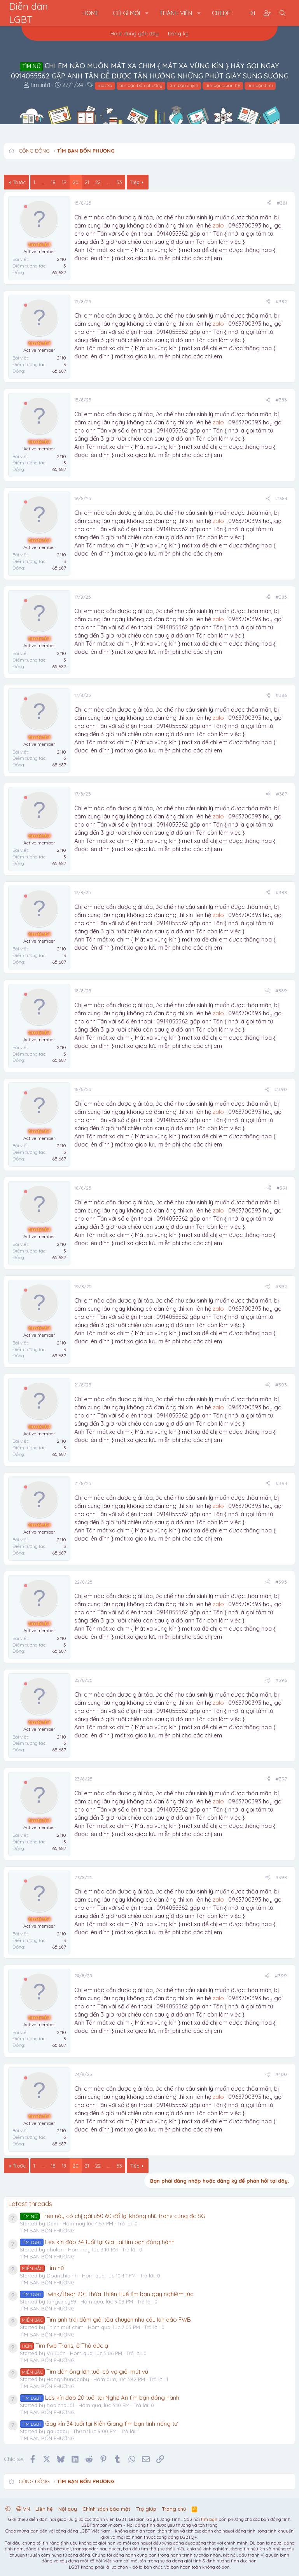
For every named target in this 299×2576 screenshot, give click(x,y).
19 (64, 182)
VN (23, 2509)
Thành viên (175, 13)
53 (119, 182)
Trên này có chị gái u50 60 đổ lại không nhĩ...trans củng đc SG (112, 2216)
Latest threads (30, 2203)
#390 (281, 1089)
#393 (281, 1385)
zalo (218, 225)
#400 (281, 2074)
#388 (281, 892)
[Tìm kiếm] (282, 13)
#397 (281, 1779)
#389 (281, 991)
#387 (281, 794)
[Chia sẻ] (269, 203)
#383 (281, 400)
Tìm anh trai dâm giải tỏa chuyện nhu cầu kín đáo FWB (105, 2319)
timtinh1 (41, 85)
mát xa (105, 85)
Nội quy (67, 2509)
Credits (223, 13)
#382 (281, 301)
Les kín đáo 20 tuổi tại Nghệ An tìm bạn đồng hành (99, 2397)
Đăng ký (178, 33)
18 (53, 182)
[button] (146, 13)
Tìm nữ (42, 2268)
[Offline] (25, 207)
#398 (281, 1877)
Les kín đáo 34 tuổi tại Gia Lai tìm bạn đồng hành (97, 2242)
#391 (281, 1188)
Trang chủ (174, 2509)
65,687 (59, 272)
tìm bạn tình (260, 85)
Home (90, 13)
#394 (281, 1483)
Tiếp (135, 182)
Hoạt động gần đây (134, 33)
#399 (281, 1975)
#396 (281, 1680)
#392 (281, 1286)
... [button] (43, 182)
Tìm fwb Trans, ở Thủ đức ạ (64, 2345)
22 (98, 182)
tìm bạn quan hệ (222, 85)
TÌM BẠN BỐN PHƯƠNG (47, 2230)
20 (76, 182)
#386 (281, 695)
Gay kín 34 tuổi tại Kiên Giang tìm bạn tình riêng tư (99, 2423)
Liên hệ (43, 2509)
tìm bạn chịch (184, 85)
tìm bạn (209, 2519)
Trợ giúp (146, 2509)
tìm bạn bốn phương (141, 85)
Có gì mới (126, 13)
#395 (281, 1582)
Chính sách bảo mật (106, 2509)
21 (87, 182)
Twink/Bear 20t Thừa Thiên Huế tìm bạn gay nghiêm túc (106, 2294)
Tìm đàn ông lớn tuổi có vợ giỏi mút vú (84, 2371)
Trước (19, 182)
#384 (281, 498)
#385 (281, 597)
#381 (282, 203)
